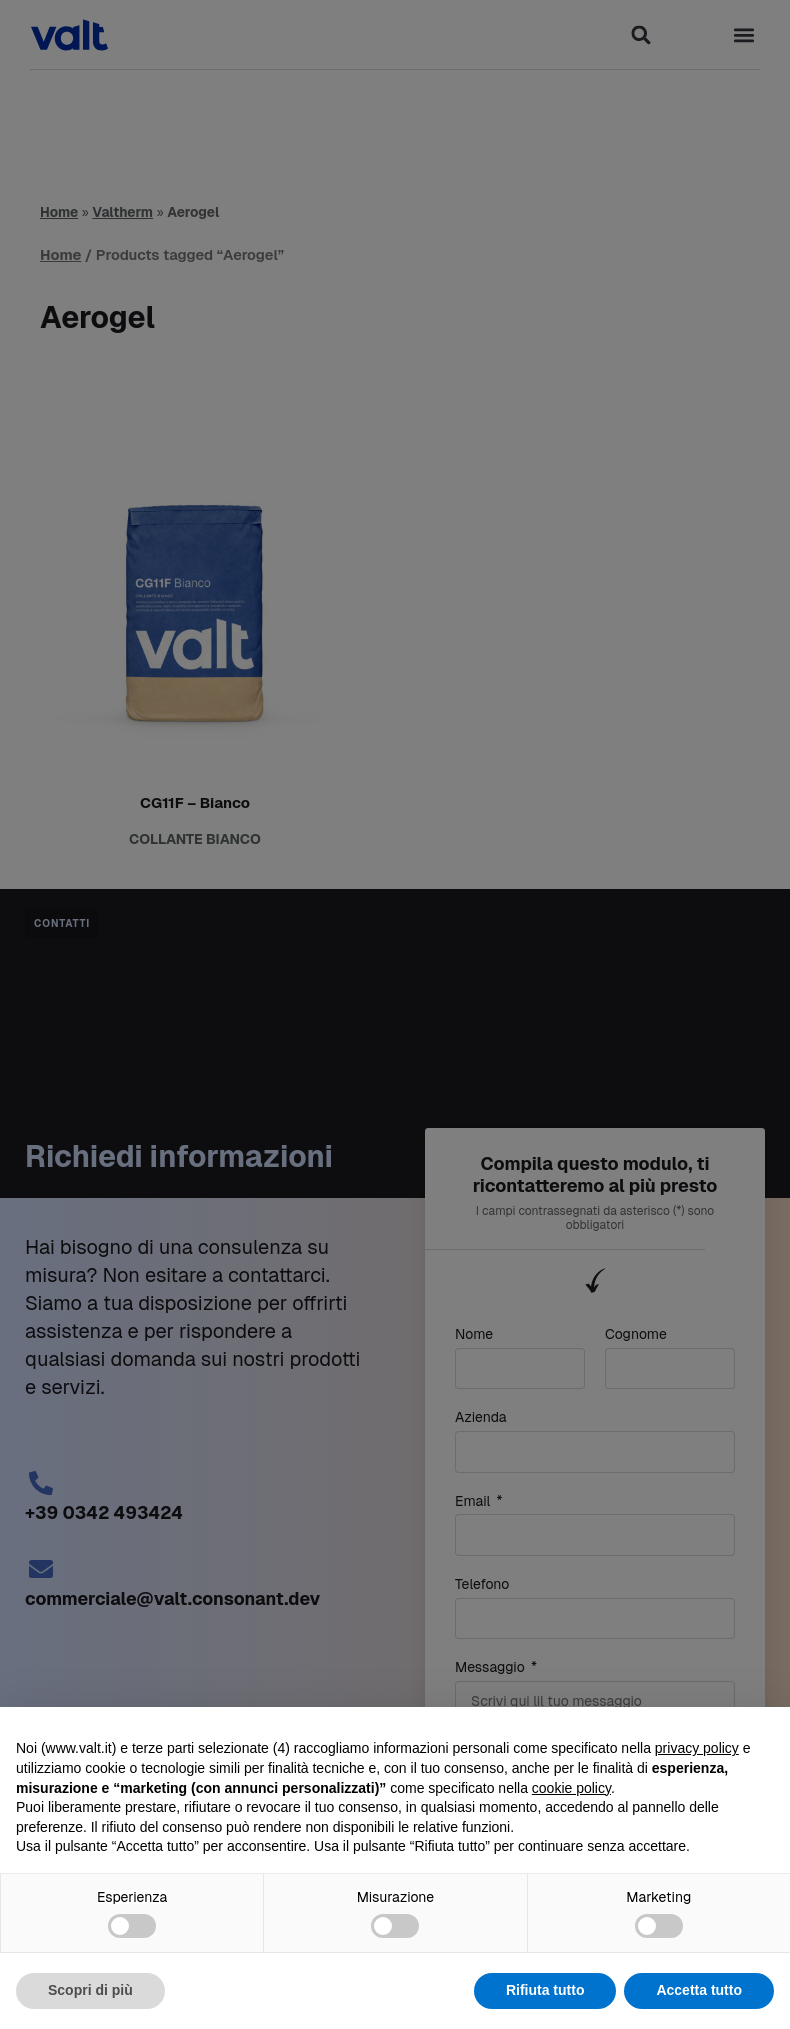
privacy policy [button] (697, 1748)
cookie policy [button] (571, 1788)
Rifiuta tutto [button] (545, 1990)
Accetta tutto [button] (699, 1990)
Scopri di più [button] (90, 1990)
